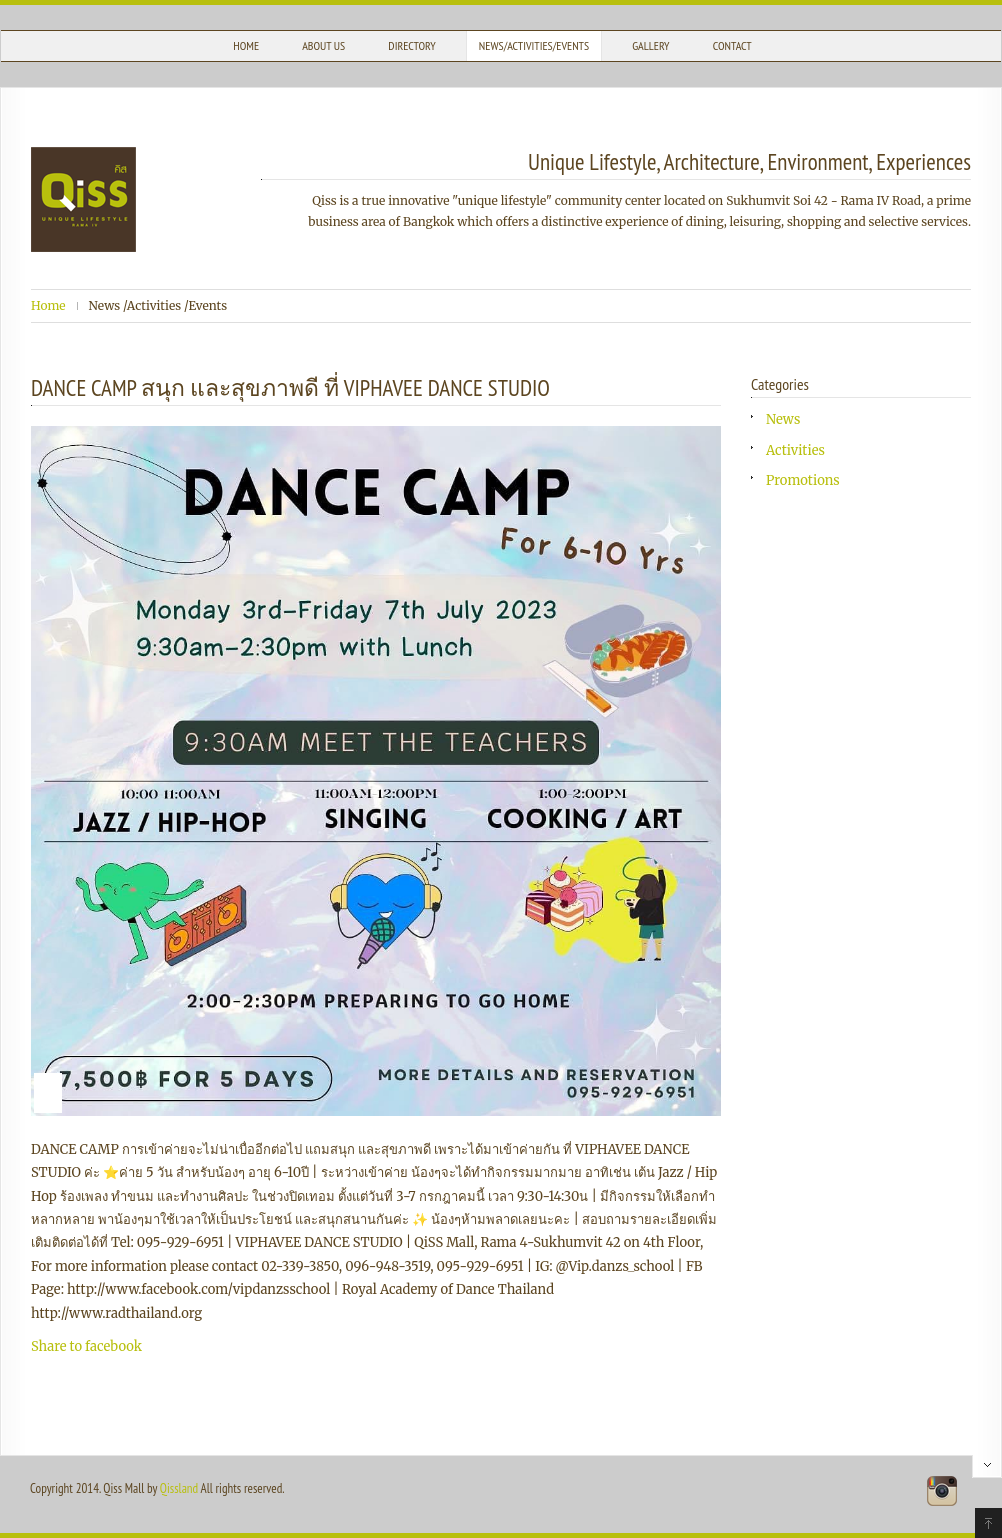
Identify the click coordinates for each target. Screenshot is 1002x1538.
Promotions (803, 480)
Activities (795, 450)
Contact (732, 45)
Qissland (179, 1488)
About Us (323, 45)
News (783, 419)
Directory (411, 45)
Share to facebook (86, 1346)
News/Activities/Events (534, 45)
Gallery (650, 45)
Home (246, 45)
